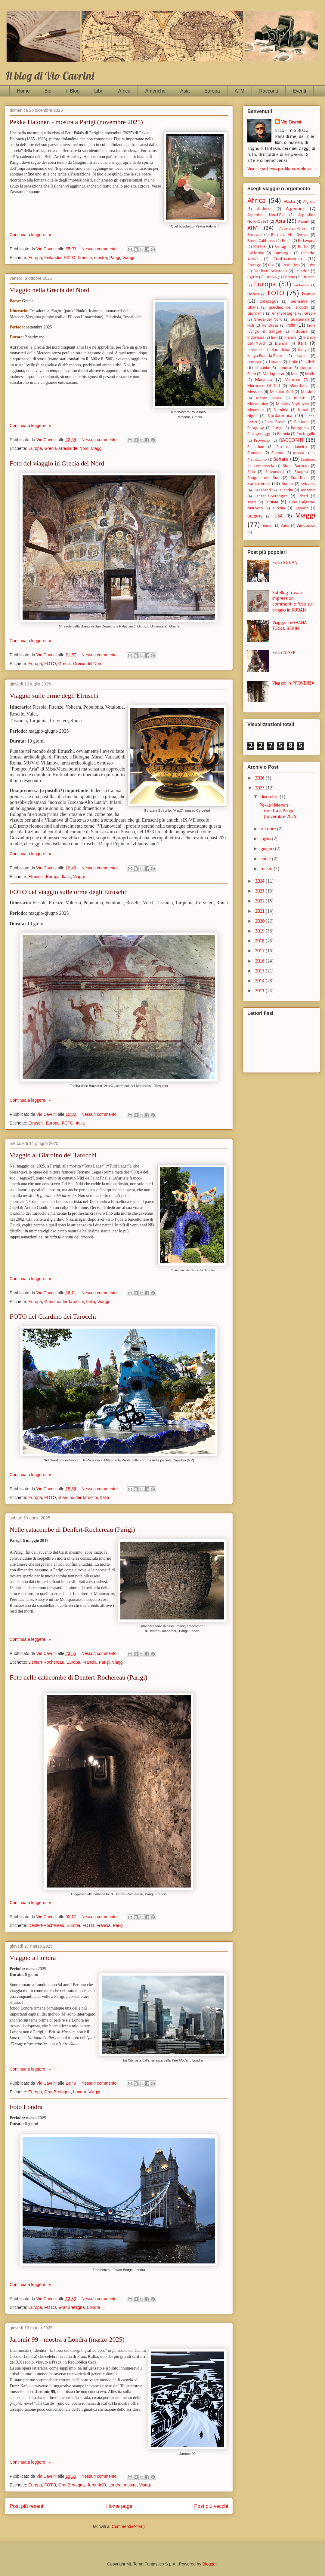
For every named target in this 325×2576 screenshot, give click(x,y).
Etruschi (36, 876)
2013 (260, 991)
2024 (260, 881)
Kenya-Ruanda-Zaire (264, 356)
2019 (260, 931)
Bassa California (261, 241)
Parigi (114, 257)
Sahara (281, 459)
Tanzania (308, 490)
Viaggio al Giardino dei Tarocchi (53, 1155)
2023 (260, 891)
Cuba (310, 265)
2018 (260, 941)
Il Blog (72, 90)
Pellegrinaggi (258, 434)
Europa (212, 90)
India (290, 325)
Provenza (262, 440)
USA (278, 516)
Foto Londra (26, 2107)
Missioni (308, 392)
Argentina (295, 208)
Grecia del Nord (73, 448)
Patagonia (300, 428)
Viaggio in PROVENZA (293, 683)
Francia (85, 257)
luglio (266, 839)
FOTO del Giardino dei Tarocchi (53, 1316)
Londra (79, 2091)
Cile (271, 265)
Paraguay (255, 428)
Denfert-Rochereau (46, 1662)
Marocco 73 (296, 380)
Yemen (268, 525)
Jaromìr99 (96, 2485)
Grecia (50, 448)
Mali (295, 374)
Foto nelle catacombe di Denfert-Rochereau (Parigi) (78, 1677)
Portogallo (306, 434)
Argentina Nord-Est (266, 215)
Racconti (268, 90)
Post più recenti (27, 2506)
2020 (260, 921)
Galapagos (268, 301)
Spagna (301, 472)
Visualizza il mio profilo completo (279, 169)
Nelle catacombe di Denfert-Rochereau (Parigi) (72, 1529)
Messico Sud (281, 392)
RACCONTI (291, 440)
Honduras (270, 325)
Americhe (155, 90)
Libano (275, 362)
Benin (287, 241)
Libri (98, 90)
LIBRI (310, 361)
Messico (254, 392)
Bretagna (282, 247)
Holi (250, 325)
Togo (251, 502)
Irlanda (290, 337)
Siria (251, 472)
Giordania (256, 313)
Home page (119, 2506)
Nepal (303, 410)
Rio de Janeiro (292, 447)
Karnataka (280, 350)
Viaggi (128, 257)
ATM (240, 90)
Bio (48, 90)
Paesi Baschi (275, 422)
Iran (274, 337)
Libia (293, 362)
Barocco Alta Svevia (290, 235)
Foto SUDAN (284, 562)
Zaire (285, 525)
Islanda (281, 343)
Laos (301, 356)
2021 (260, 911)
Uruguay (254, 516)
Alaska (289, 202)
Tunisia (271, 502)
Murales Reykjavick (292, 404)
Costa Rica (290, 265)
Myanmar (255, 410)
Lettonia (254, 362)
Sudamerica (258, 483)
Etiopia (289, 277)
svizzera (308, 484)
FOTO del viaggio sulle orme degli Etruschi (68, 892)
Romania (254, 453)
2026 (260, 778)
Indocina (299, 331)
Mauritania (298, 386)
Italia (66, 876)
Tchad (303, 496)
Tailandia (285, 490)
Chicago (254, 265)
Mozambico (257, 404)
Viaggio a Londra (33, 1957)
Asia (185, 90)
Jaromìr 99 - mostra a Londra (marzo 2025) (67, 2339)
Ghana (252, 307)
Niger (252, 416)
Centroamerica (288, 259)
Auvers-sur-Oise (292, 228)
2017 (260, 951)
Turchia (278, 508)
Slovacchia (274, 472)
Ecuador (302, 271)
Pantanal (301, 422)
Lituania (262, 368)
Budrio (304, 247)
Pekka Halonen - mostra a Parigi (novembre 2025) (76, 122)
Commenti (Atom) (128, 2526)
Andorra (264, 209)
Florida (253, 294)
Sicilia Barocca (296, 466)
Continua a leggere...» (30, 234)
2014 (260, 981)
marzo (267, 869)
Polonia (283, 434)
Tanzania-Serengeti (271, 496)
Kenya (303, 350)
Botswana (306, 241)
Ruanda (277, 453)
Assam (303, 221)
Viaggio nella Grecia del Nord (49, 290)
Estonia (271, 277)
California (255, 253)
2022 (260, 901)
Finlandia (52, 257)
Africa (124, 90)
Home (23, 90)
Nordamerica (280, 416)
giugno (268, 849)
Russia (298, 453)
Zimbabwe (306, 525)
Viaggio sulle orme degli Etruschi (54, 695)
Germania (298, 301)
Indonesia (255, 337)
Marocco (263, 379)
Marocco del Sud (263, 386)
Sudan (287, 484)
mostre (100, 257)
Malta (310, 374)
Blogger (210, 2564)
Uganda (301, 508)
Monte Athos (268, 398)
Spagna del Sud (263, 478)
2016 (260, 961)
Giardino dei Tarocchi (64, 1301)
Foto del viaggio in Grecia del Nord (57, 463)
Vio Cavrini (291, 122)
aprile (266, 859)
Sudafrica (299, 478)
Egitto (252, 277)
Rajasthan (255, 447)
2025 (260, 788)
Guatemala (299, 319)
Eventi (299, 90)
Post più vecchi (211, 2506)
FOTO (70, 257)
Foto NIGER (284, 653)
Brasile (259, 246)
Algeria (309, 202)
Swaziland (262, 490)
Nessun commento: (100, 248)
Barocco (254, 235)
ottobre (269, 829)
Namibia (281, 410)
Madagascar (274, 374)
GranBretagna (57, 2091)
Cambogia (283, 253)
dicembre (270, 797)
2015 (260, 971)
